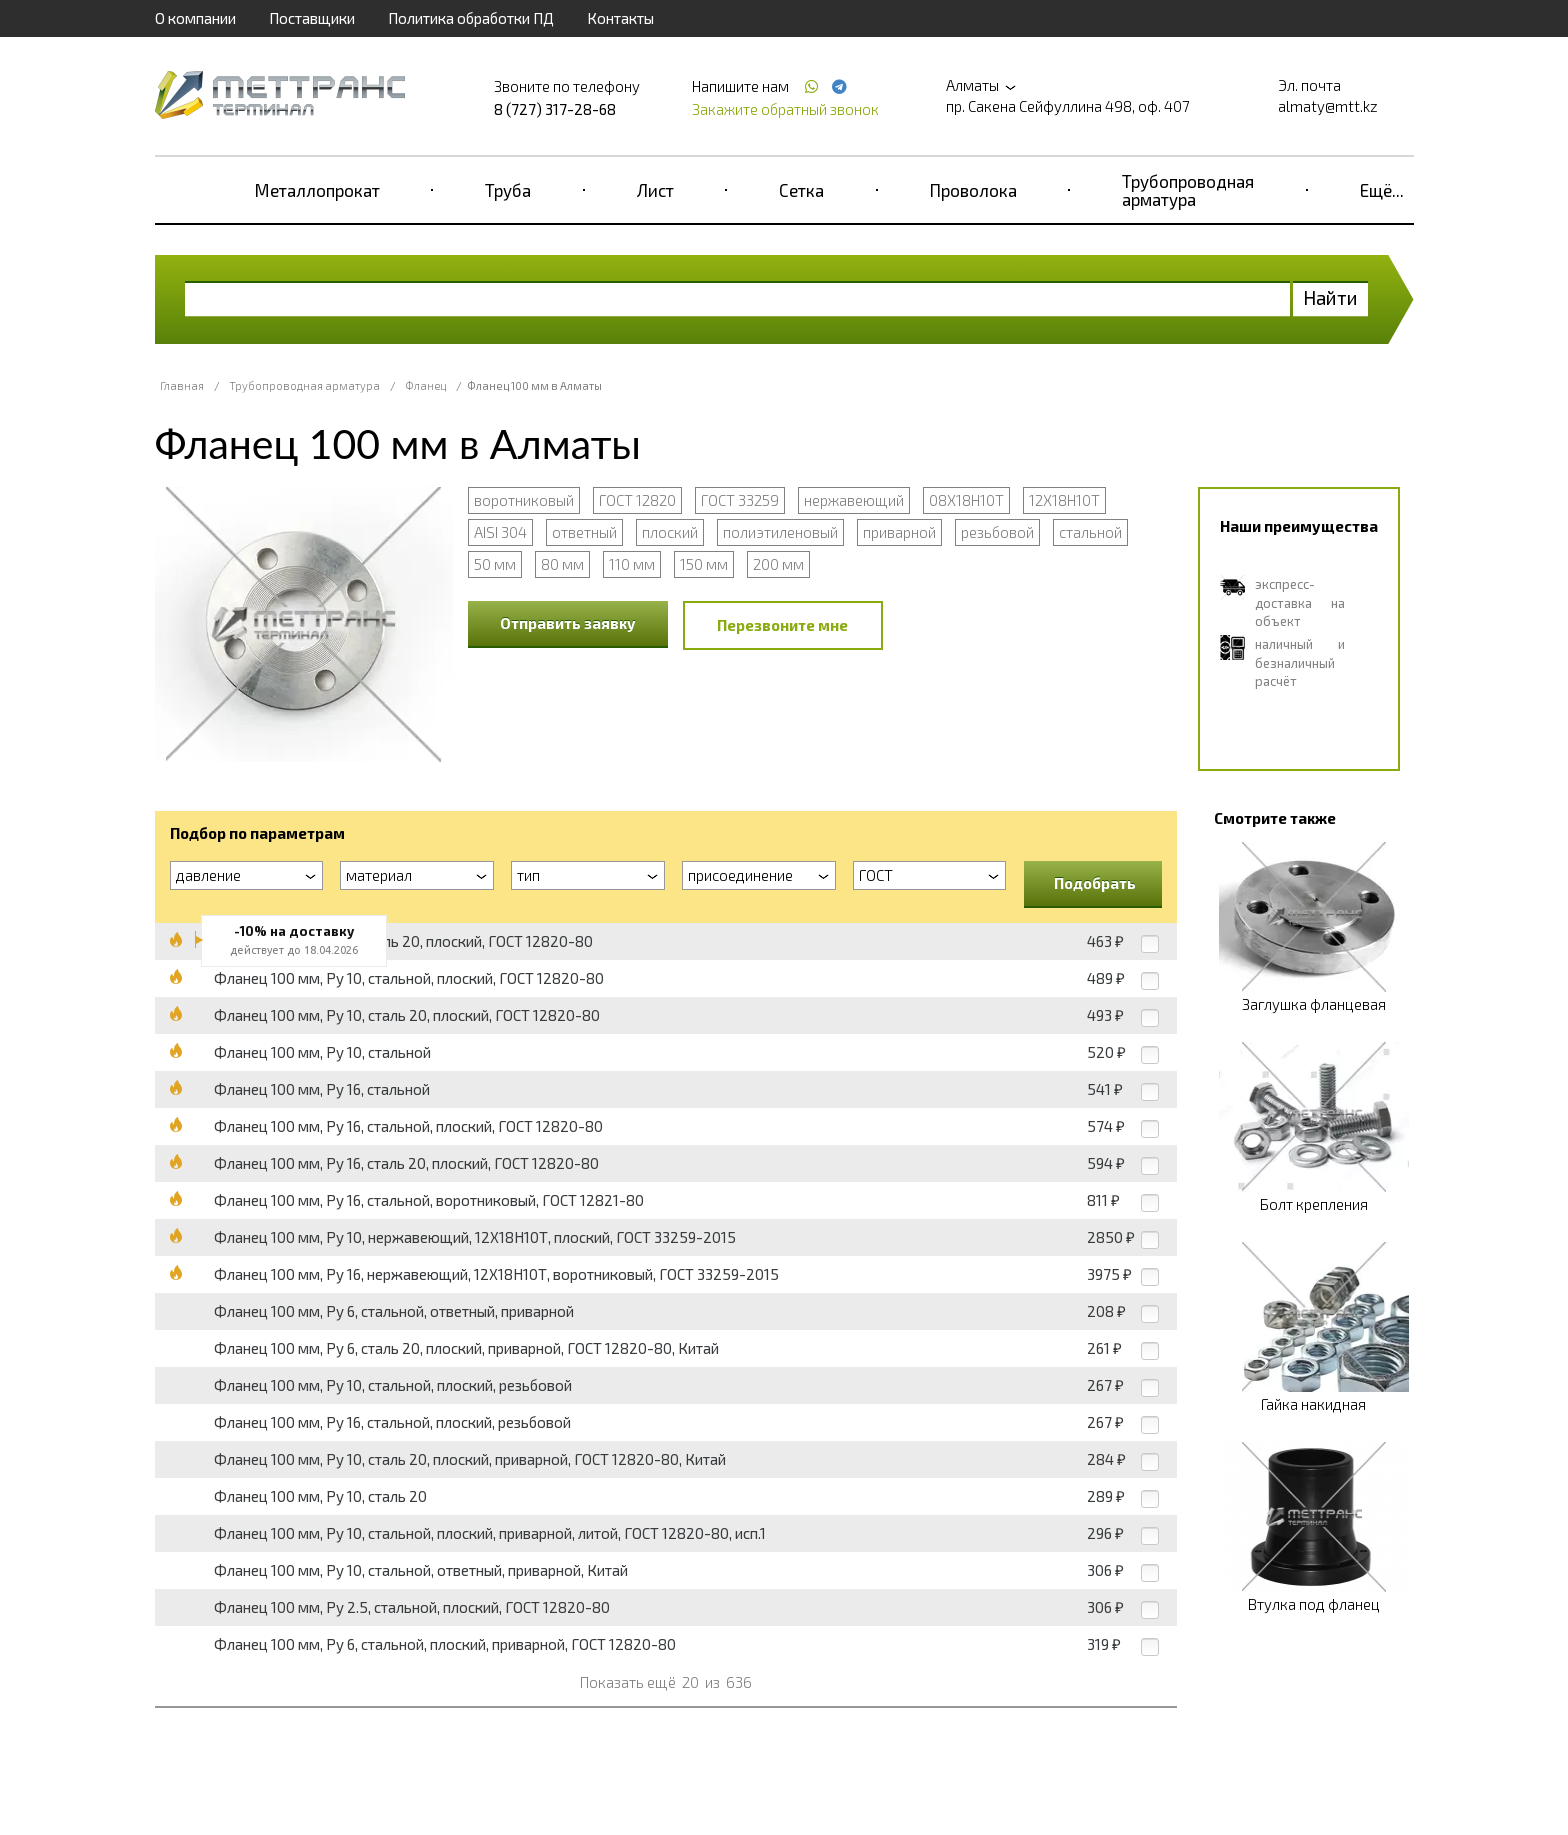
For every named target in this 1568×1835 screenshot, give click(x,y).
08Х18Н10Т (966, 500)
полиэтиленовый (780, 532)
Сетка (801, 190)
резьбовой (997, 532)
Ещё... (1382, 190)
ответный (584, 532)
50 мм (495, 564)
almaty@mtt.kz (1328, 106)
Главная (182, 385)
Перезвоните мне (782, 625)
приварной (899, 532)
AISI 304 (500, 532)
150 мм (704, 564)
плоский (670, 532)
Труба (508, 190)
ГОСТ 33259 (740, 500)
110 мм (632, 564)
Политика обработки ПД (471, 18)
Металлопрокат (317, 190)
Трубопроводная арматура (1188, 190)
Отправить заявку (568, 623)
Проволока (973, 190)
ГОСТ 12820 (637, 500)
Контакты (620, 18)
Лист (655, 190)
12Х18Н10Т (1064, 500)
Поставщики (312, 18)
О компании (195, 18)
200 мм (778, 564)
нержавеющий (854, 500)
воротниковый (524, 500)
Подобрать (1095, 883)
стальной (1090, 532)
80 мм (562, 564)
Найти (1330, 297)
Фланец (425, 385)
